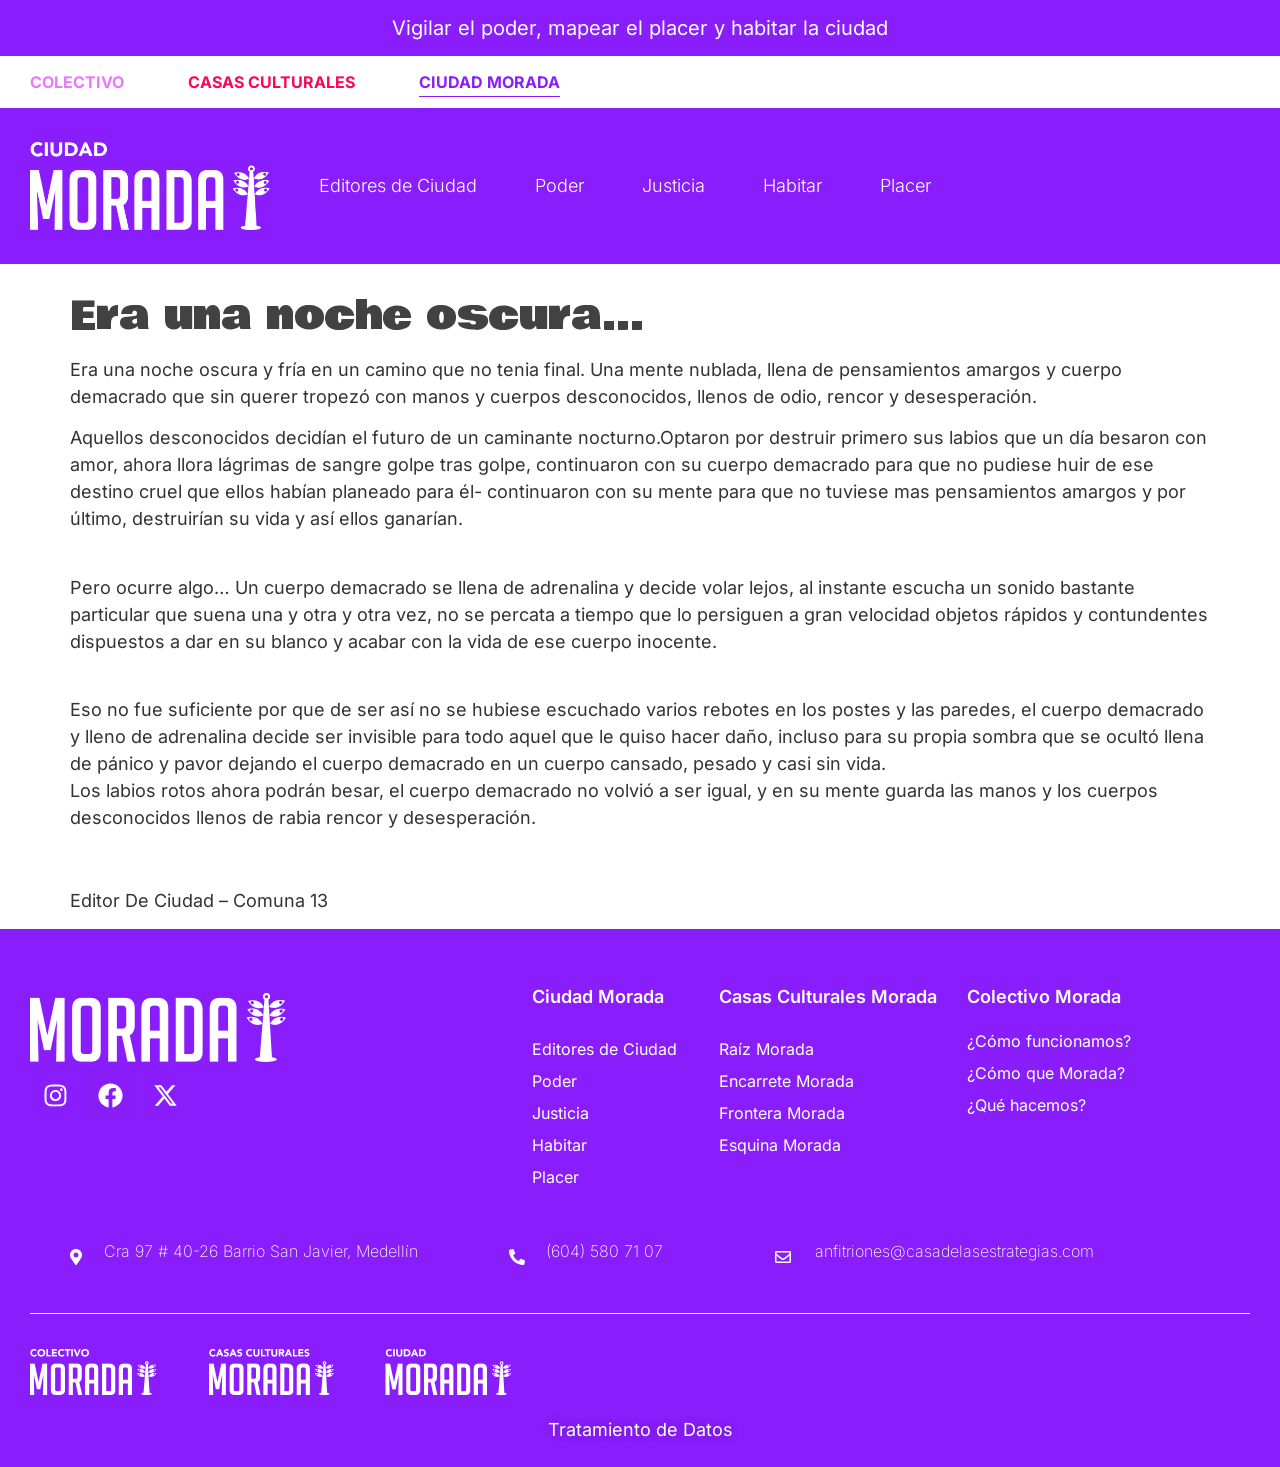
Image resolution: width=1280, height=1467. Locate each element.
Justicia (673, 185)
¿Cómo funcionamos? (1049, 1041)
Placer (905, 185)
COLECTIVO (77, 82)
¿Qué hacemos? (1026, 1105)
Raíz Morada (766, 1049)
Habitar (792, 185)
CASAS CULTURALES (271, 82)
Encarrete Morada (786, 1081)
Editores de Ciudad (398, 185)
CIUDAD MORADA (489, 82)
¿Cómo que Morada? (1046, 1073)
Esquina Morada (780, 1145)
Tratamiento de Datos (640, 1429)
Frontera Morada (782, 1113)
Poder (559, 185)
